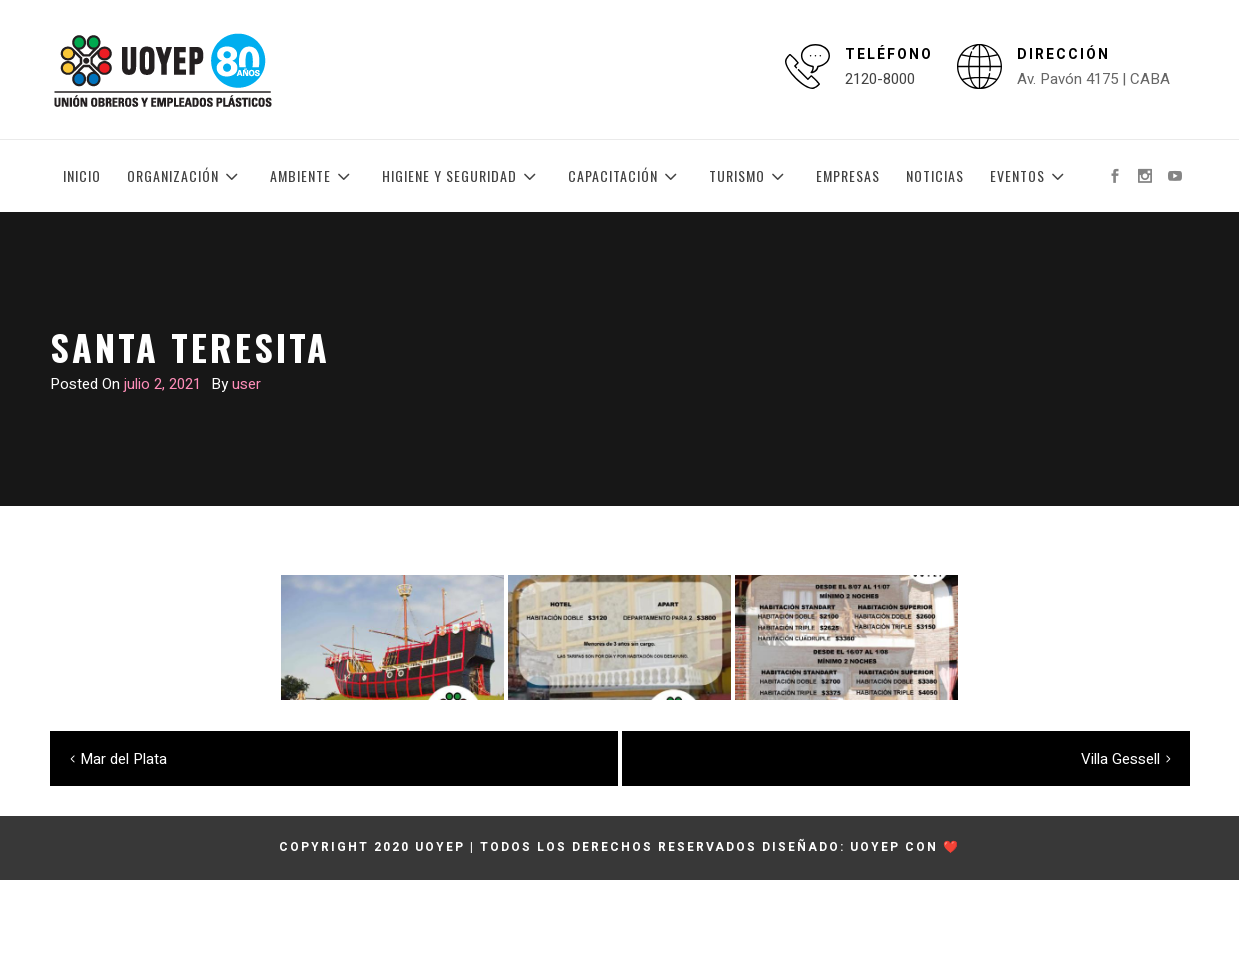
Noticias (935, 175)
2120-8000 (880, 79)
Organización (185, 176)
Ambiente (313, 176)
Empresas (848, 175)
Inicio (82, 175)
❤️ (951, 847)
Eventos (1030, 176)
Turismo (749, 176)
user (246, 384)
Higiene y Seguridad (462, 176)
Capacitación (625, 176)
